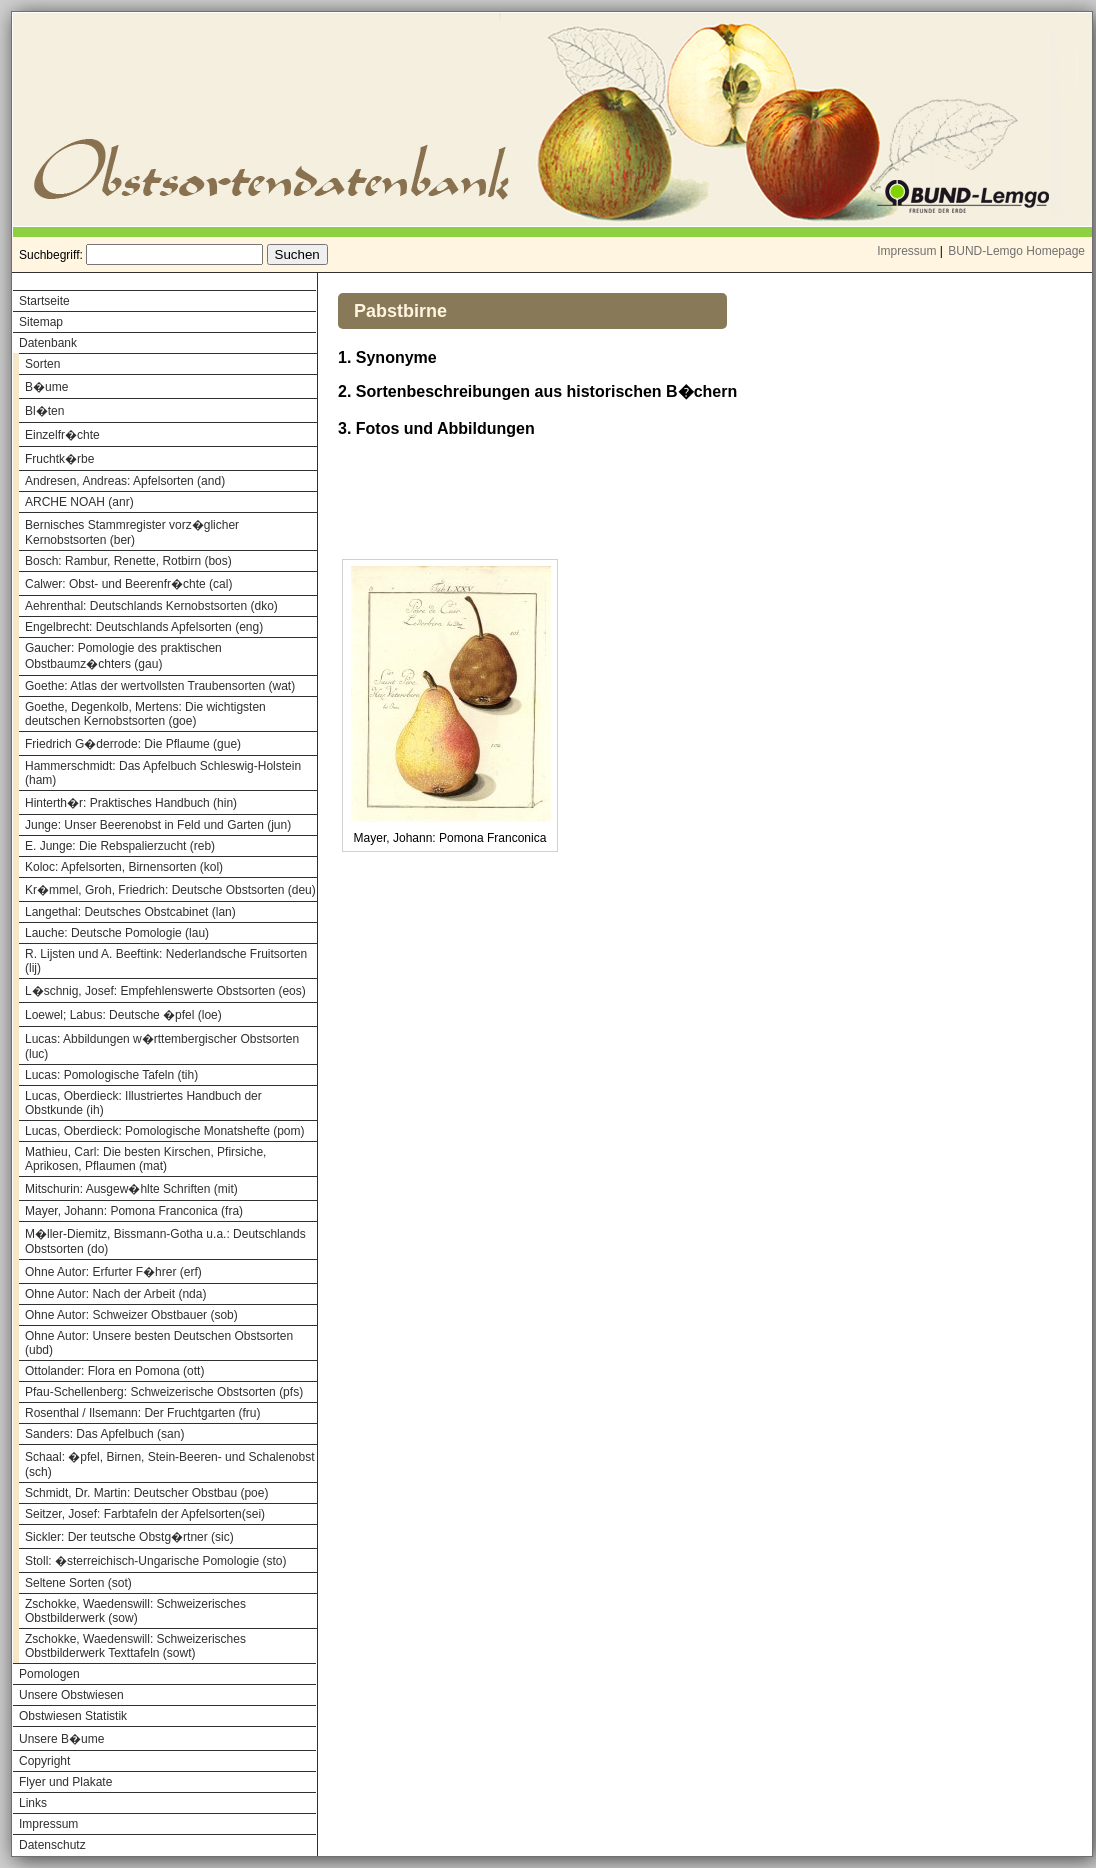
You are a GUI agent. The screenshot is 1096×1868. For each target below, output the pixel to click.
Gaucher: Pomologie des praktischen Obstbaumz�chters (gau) (123, 656)
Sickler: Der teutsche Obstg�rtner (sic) (129, 1537)
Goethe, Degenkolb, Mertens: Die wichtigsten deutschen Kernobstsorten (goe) (145, 714)
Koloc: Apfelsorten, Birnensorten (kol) (124, 867)
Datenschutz (52, 1845)
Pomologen (49, 1674)
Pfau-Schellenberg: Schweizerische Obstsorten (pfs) (164, 1392)
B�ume (46, 387)
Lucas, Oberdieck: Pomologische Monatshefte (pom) (164, 1131)
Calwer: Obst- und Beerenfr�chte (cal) (128, 584)
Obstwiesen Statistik (73, 1716)
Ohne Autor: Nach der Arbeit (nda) (115, 1294)
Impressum (906, 251)
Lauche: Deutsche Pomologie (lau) (117, 933)
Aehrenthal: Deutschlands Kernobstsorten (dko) (151, 606)
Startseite (44, 301)
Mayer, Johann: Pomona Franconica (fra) (134, 1211)
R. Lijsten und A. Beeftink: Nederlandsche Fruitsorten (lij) (166, 961)
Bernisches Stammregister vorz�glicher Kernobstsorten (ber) (132, 532)
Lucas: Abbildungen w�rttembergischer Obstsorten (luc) (162, 1046)
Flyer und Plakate (65, 1782)
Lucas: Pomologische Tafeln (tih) (111, 1075)
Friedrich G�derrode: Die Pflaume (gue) (133, 744)
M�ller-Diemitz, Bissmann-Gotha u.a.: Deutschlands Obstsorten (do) (165, 1241)
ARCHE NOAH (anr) (79, 502)
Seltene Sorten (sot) (78, 1583)
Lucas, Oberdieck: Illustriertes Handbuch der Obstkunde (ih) (143, 1103)
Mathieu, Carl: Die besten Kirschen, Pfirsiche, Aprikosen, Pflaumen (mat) (145, 1159)
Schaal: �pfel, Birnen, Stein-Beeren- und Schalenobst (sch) (170, 1464)
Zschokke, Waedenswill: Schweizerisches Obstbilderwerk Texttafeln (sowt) (135, 1646)
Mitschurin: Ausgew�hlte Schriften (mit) (131, 1189)
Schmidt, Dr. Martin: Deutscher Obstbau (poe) (146, 1493)
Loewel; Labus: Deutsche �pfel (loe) (123, 1015)
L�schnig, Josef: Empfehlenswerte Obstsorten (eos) (165, 991)
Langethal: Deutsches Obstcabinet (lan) (130, 912)
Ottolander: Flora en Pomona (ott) (114, 1371)
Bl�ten (44, 411)
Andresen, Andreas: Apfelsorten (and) (125, 481)
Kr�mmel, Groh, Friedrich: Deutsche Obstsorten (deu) (170, 890)
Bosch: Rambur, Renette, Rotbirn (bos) (128, 561)
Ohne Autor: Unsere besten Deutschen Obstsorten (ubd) (159, 1343)
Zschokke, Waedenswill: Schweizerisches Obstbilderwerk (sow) (135, 1611)
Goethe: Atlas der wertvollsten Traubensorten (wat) (160, 686)
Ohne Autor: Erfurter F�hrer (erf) (113, 1272)
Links (33, 1803)
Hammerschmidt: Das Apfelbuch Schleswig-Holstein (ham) (163, 773)
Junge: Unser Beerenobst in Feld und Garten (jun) (158, 825)
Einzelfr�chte (62, 435)
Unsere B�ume (61, 1739)
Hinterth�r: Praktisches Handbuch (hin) (131, 803)
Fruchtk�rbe (59, 459)
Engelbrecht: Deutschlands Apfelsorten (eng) (144, 627)
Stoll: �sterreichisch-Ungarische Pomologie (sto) (155, 1561)
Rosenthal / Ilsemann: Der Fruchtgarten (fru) (142, 1413)
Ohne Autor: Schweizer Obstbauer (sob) (131, 1315)
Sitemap (41, 322)
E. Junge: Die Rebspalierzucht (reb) (120, 846)
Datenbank (48, 343)
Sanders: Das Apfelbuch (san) (104, 1434)
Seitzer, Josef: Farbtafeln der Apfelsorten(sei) (145, 1514)
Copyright (44, 1761)
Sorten (42, 364)
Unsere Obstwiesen (71, 1695)
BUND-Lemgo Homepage (1016, 251)
